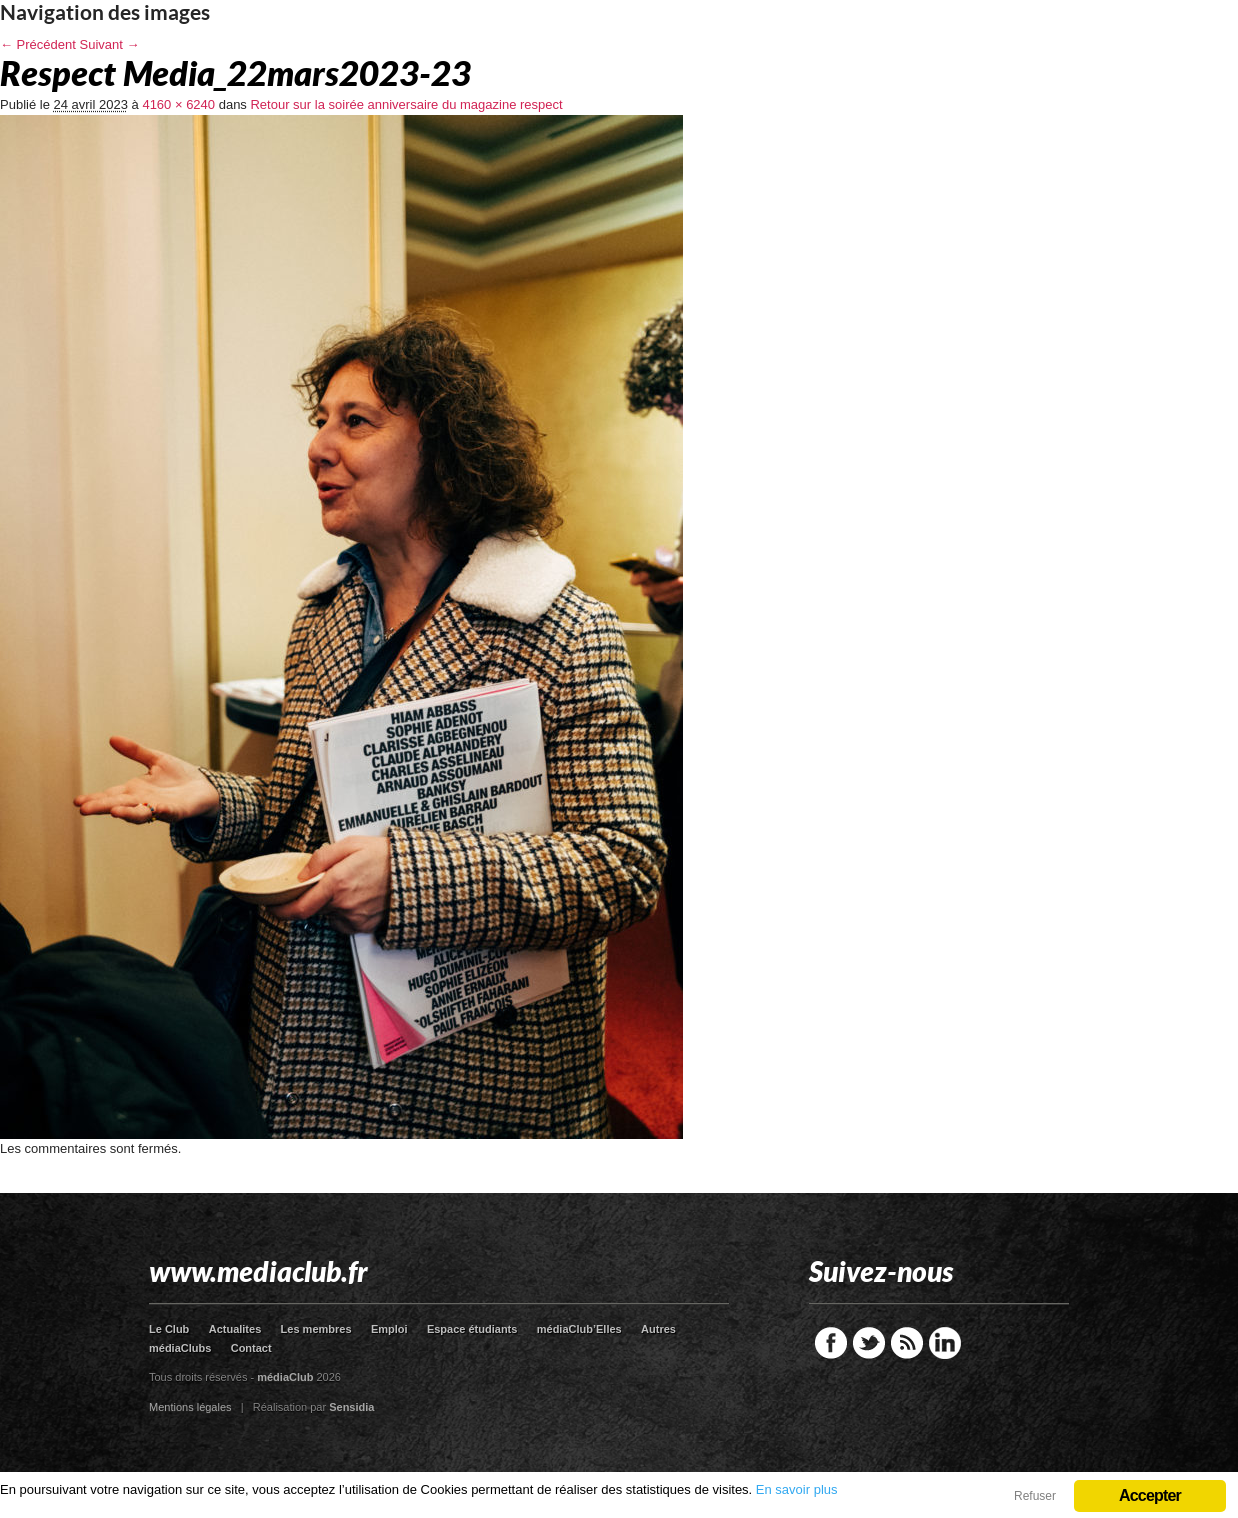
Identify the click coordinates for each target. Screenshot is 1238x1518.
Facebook (831, 1343)
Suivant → (110, 44)
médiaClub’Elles (579, 1329)
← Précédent (38, 44)
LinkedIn (945, 1343)
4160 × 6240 (178, 104)
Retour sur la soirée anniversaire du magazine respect (406, 104)
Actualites (235, 1329)
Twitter (869, 1343)
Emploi (389, 1329)
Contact (251, 1348)
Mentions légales (190, 1407)
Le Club (169, 1329)
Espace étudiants (472, 1329)
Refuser (1035, 1496)
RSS (907, 1343)
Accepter (1150, 1495)
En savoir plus (797, 1489)
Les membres (316, 1329)
